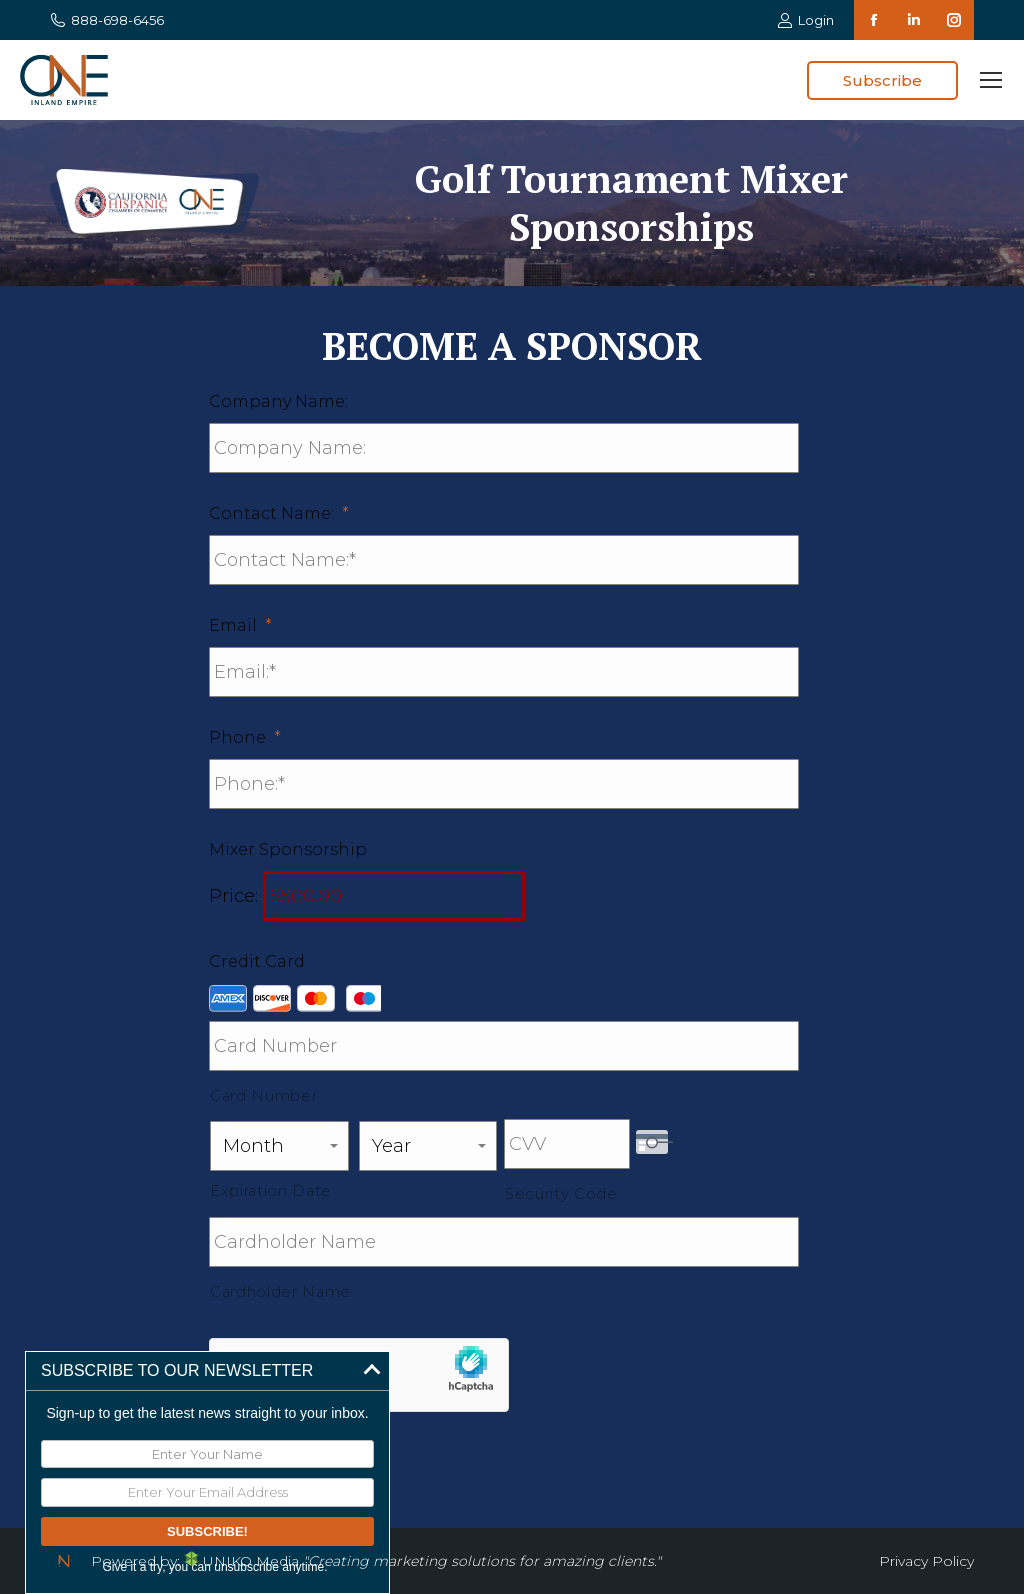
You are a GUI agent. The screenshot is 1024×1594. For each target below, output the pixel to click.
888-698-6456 (107, 20)
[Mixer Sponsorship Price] (394, 896)
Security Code (561, 1194)
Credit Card (257, 961)
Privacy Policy (926, 1561)
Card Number (263, 1096)
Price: (233, 896)
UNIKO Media (241, 1561)
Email (240, 625)
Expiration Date (271, 1191)
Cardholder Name (280, 1292)
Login (805, 20)
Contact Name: (279, 513)
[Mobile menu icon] (991, 80)
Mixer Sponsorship (288, 849)
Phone (245, 737)
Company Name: (278, 401)
